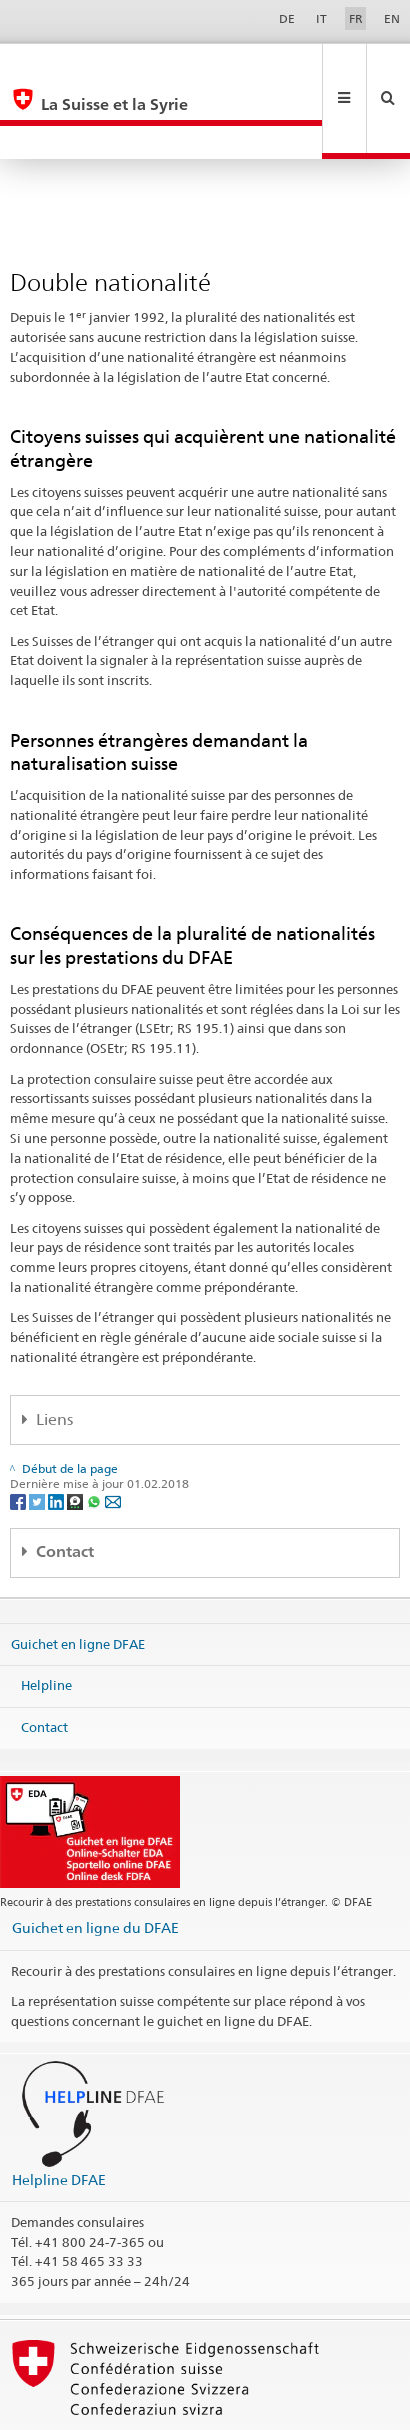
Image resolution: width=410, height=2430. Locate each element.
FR (356, 18)
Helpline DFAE (59, 2112)
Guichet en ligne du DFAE (95, 1860)
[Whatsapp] (95, 1433)
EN (392, 18)
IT (321, 18)
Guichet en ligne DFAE (78, 1576)
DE (287, 18)
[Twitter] (38, 1433)
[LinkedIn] (57, 1433)
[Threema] (76, 1433)
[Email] (113, 1433)
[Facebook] (19, 1433)
